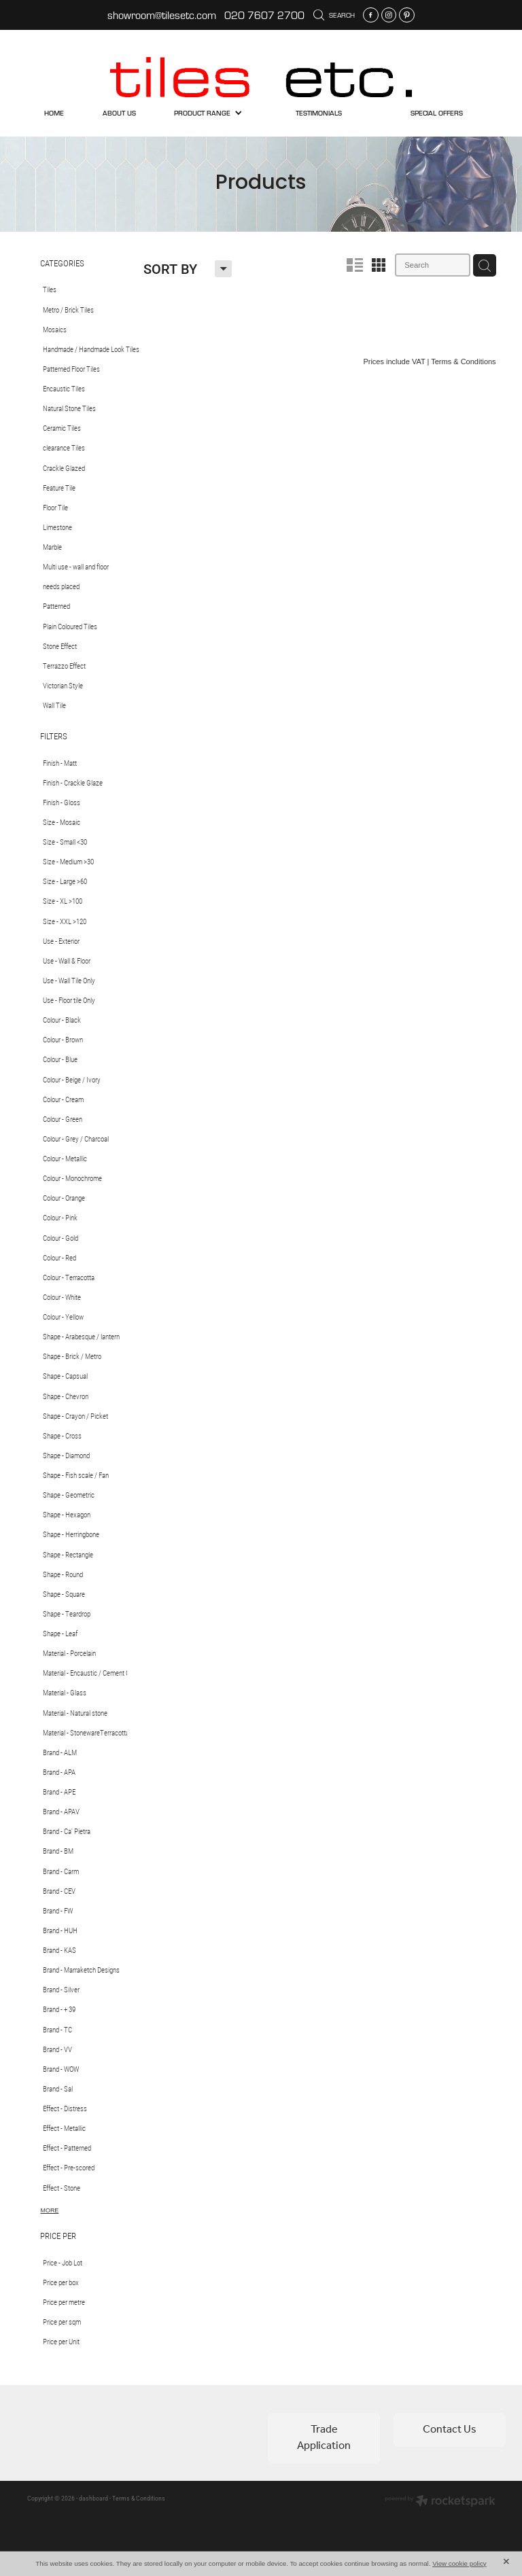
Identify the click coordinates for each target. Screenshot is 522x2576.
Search (334, 15)
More (50, 2210)
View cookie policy (459, 2563)
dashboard (93, 2498)
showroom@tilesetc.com (161, 15)
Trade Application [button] (324, 2437)
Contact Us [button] (449, 2429)
